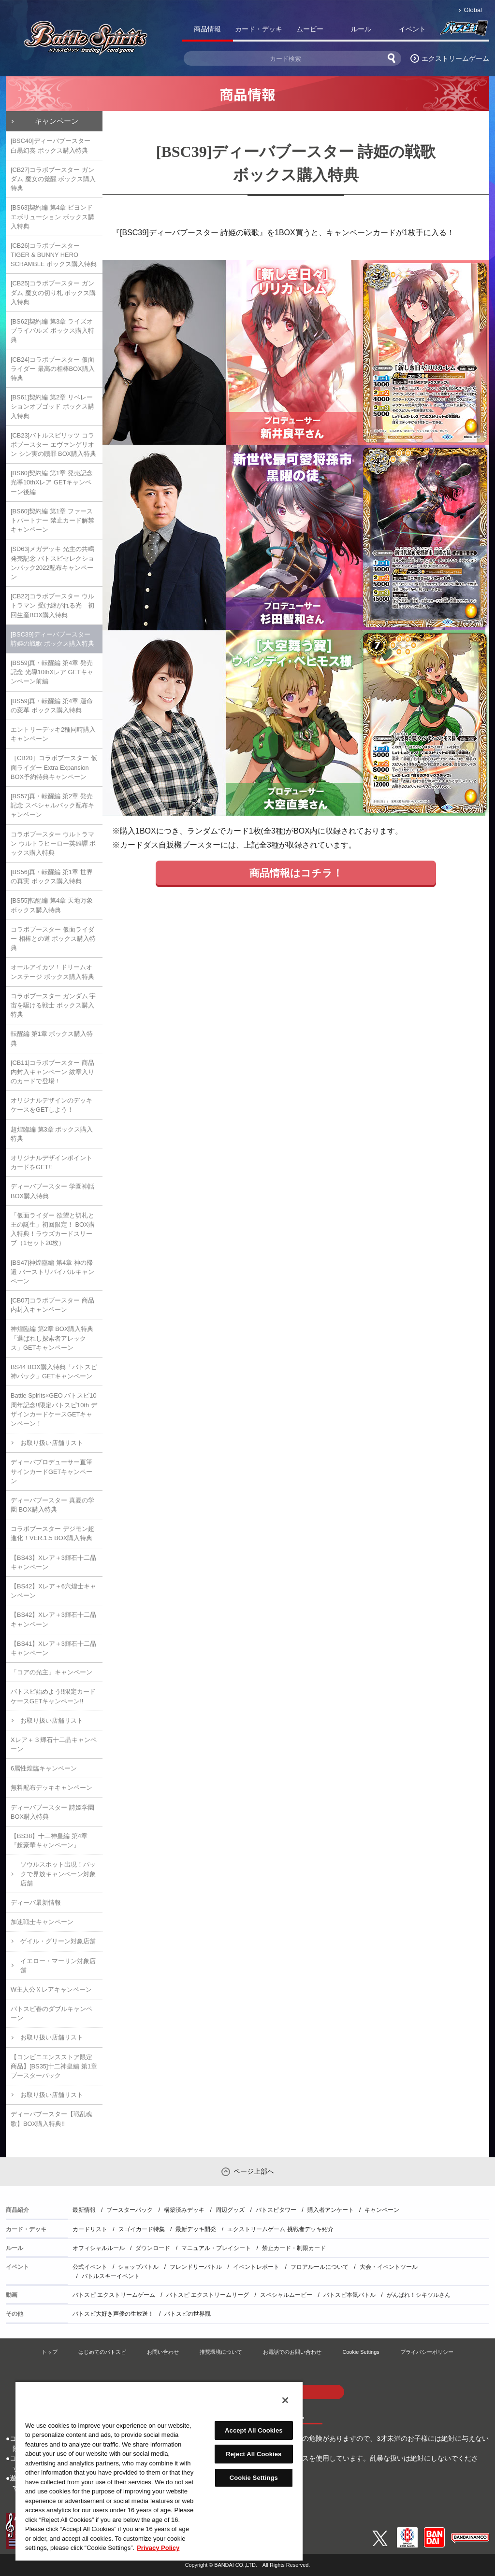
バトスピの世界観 (187, 2313)
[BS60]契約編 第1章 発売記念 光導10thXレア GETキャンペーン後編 (52, 482)
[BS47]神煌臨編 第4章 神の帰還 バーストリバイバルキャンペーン (52, 1272)
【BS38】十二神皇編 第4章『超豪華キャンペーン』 (49, 1840)
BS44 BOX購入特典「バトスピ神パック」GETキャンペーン (54, 1371)
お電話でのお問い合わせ (292, 2352)
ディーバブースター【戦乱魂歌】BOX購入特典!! (51, 2118)
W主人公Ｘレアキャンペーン (51, 1989)
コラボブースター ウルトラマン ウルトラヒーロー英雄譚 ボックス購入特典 (53, 843)
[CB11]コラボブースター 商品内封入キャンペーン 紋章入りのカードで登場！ (52, 1072)
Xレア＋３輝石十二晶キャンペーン (54, 1744)
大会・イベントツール (389, 2267)
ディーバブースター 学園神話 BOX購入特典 (52, 1191)
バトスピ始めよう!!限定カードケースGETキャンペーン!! (53, 1696)
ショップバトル (138, 2267)
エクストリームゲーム (455, 58)
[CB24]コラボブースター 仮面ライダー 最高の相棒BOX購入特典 (53, 369)
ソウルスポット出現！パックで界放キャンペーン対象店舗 (58, 1873)
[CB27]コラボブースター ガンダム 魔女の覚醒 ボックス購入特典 (53, 179)
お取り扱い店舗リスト (51, 1442)
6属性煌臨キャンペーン (44, 1768)
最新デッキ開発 (195, 2229)
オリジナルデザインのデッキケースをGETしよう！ (51, 1105)
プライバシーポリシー (426, 2352)
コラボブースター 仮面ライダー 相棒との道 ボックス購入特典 (53, 938)
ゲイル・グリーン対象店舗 (58, 1941)
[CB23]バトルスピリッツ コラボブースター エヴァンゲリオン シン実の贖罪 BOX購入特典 (53, 444)
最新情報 (84, 2210)
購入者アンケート (330, 2210)
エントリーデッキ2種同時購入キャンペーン (53, 734)
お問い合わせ (163, 2352)
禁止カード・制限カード (294, 2248)
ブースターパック (129, 2210)
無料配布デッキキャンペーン (51, 1787)
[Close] (285, 2400)
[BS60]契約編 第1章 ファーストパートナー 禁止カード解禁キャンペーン (52, 520)
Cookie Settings (360, 2352)
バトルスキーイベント (111, 2276)
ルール (361, 29)
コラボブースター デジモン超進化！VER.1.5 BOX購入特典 (52, 1533)
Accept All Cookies (254, 2430)
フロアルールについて (320, 2267)
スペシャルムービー (286, 2295)
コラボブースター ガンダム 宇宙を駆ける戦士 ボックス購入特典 (53, 1005)
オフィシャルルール (99, 2248)
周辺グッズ (230, 2210)
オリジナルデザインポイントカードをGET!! (51, 1162)
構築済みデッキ (184, 2210)
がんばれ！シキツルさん (419, 2295)
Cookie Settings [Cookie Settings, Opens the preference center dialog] (254, 2477)
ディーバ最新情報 (36, 1902)
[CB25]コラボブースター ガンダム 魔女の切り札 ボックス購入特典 (53, 292)
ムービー (309, 29)
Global (473, 10)
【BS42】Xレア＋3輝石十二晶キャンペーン (53, 1619)
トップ (50, 2352)
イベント (412, 29)
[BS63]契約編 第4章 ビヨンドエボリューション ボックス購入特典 (52, 216)
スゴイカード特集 (141, 2229)
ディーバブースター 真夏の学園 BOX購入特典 (52, 1505)
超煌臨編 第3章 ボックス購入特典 (52, 1134)
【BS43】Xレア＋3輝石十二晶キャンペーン (53, 1562)
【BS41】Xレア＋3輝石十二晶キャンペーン (53, 1648)
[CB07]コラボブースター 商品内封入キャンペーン (52, 1305)
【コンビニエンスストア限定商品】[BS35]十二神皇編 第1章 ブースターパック (54, 2066)
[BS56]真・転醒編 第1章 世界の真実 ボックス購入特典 (52, 876)
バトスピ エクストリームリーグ (207, 2295)
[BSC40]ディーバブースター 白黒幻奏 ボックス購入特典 (50, 145)
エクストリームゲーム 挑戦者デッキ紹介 (280, 2229)
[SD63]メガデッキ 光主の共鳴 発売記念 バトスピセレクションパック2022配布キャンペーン (52, 562)
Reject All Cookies (253, 2454)
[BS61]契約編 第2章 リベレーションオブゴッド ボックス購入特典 (52, 406)
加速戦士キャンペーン (42, 1921)
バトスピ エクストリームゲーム (114, 2295)
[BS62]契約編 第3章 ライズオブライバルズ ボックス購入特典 (52, 330)
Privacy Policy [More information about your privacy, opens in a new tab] (158, 2547)
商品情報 (207, 29)
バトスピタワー (276, 2210)
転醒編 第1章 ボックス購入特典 (52, 1038)
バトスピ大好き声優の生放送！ (113, 2313)
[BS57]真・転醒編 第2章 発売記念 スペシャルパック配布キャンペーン (52, 805)
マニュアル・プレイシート (216, 2248)
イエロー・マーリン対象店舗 (58, 1965)
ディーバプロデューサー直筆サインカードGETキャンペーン (51, 1471)
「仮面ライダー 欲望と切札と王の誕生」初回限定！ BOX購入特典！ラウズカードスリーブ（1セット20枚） (53, 1229)
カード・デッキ (258, 29)
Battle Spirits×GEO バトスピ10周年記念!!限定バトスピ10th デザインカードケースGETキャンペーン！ (54, 1409)
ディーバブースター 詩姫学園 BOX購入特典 (52, 1812)
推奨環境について (221, 2352)
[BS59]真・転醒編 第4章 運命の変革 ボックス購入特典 (52, 705)
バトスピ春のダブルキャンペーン (51, 2013)
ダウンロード (152, 2248)
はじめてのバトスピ (102, 2352)
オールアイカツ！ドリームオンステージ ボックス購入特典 (52, 971)
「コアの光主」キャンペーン (51, 1672)
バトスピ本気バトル (349, 2295)
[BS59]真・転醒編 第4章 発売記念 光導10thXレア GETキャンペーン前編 (52, 672)
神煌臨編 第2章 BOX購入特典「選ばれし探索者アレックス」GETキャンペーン (52, 1338)
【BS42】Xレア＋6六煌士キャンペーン (53, 1591)
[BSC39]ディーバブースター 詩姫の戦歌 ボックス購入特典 (52, 639)
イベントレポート (256, 2267)
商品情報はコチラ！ (296, 872)
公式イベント (90, 2267)
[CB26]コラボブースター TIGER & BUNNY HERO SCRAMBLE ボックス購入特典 (54, 255)
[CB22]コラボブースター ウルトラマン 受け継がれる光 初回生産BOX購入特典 (52, 605)
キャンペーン (56, 121)
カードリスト (90, 2229)
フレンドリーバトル (196, 2267)
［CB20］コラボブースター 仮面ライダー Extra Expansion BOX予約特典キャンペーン (54, 767)
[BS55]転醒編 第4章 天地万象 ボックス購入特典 (52, 905)
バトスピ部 (463, 31)
